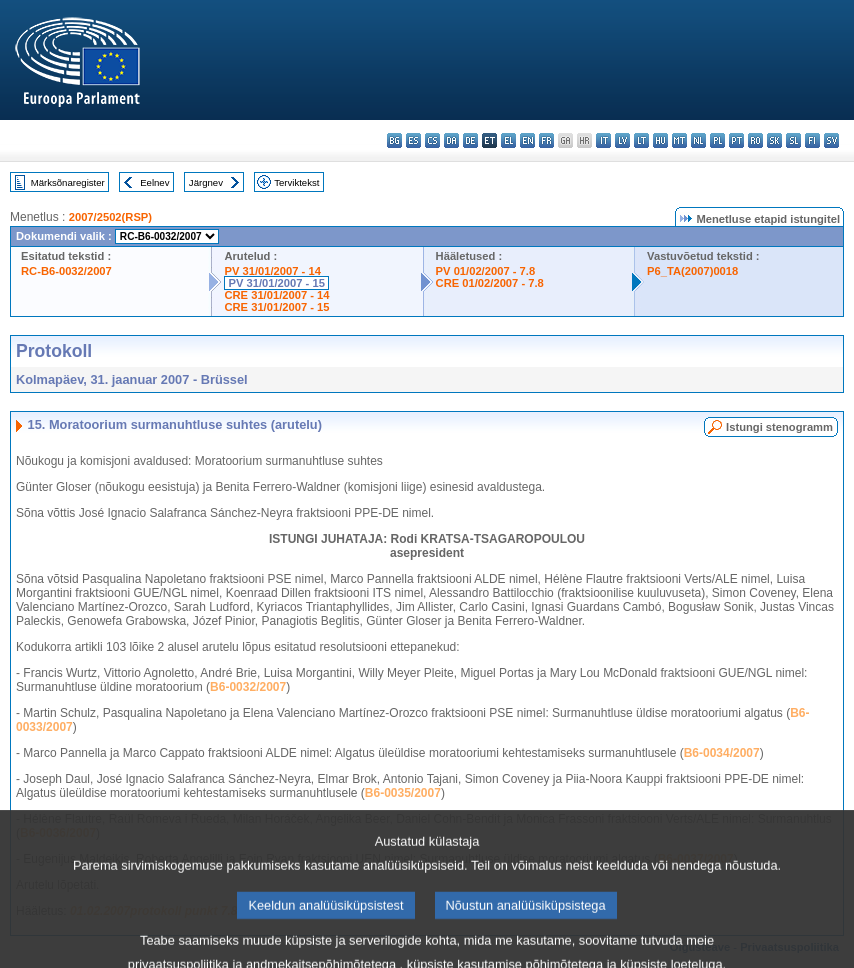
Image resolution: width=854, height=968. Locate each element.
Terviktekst (296, 182)
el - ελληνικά (508, 140)
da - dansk (451, 140)
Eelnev (154, 182)
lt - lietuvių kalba (641, 140)
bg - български (394, 140)
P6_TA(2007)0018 (692, 271)
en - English (527, 140)
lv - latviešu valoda (622, 140)
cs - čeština (432, 140)
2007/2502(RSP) (110, 217)
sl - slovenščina (793, 140)
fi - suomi (812, 140)
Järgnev (206, 182)
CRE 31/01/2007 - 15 (276, 307)
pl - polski (717, 140)
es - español (413, 140)
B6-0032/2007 (248, 687)
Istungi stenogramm (779, 427)
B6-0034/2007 (722, 753)
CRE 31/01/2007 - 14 (276, 295)
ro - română (755, 140)
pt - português (736, 140)
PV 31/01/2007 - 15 (276, 283)
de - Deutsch (470, 140)
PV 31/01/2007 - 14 (272, 271)
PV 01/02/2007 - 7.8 (486, 271)
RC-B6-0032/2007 (66, 271)
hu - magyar (660, 140)
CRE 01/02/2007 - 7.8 (490, 283)
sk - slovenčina (774, 140)
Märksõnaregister (68, 182)
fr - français (546, 140)
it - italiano (603, 140)
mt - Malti (679, 140)
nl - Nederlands (698, 140)
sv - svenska (831, 140)
